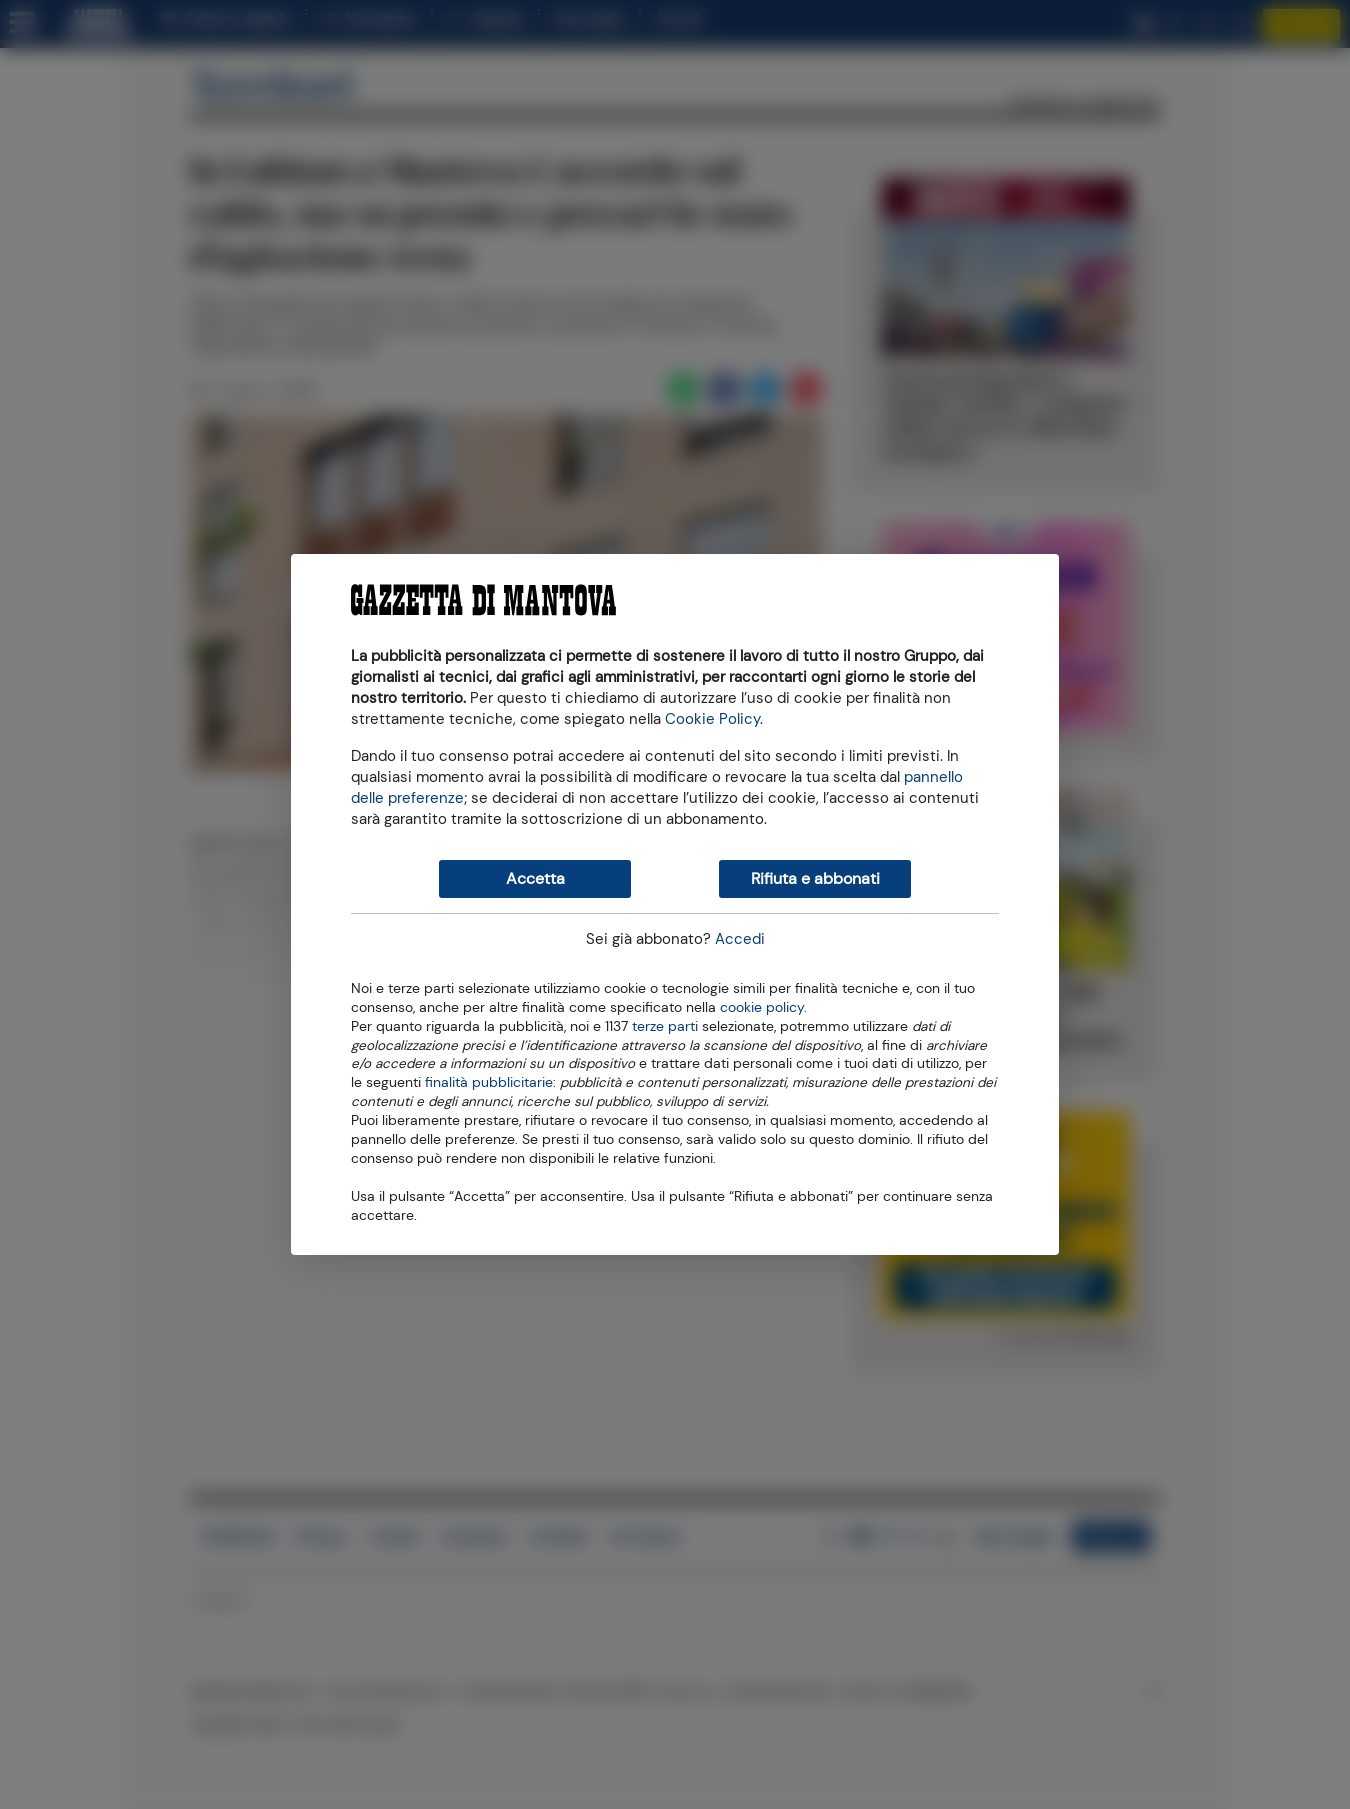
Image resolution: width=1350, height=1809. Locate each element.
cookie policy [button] (762, 1007)
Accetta (535, 878)
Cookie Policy (712, 719)
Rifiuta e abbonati (815, 878)
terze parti (665, 1025)
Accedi (740, 939)
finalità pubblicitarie (489, 1081)
